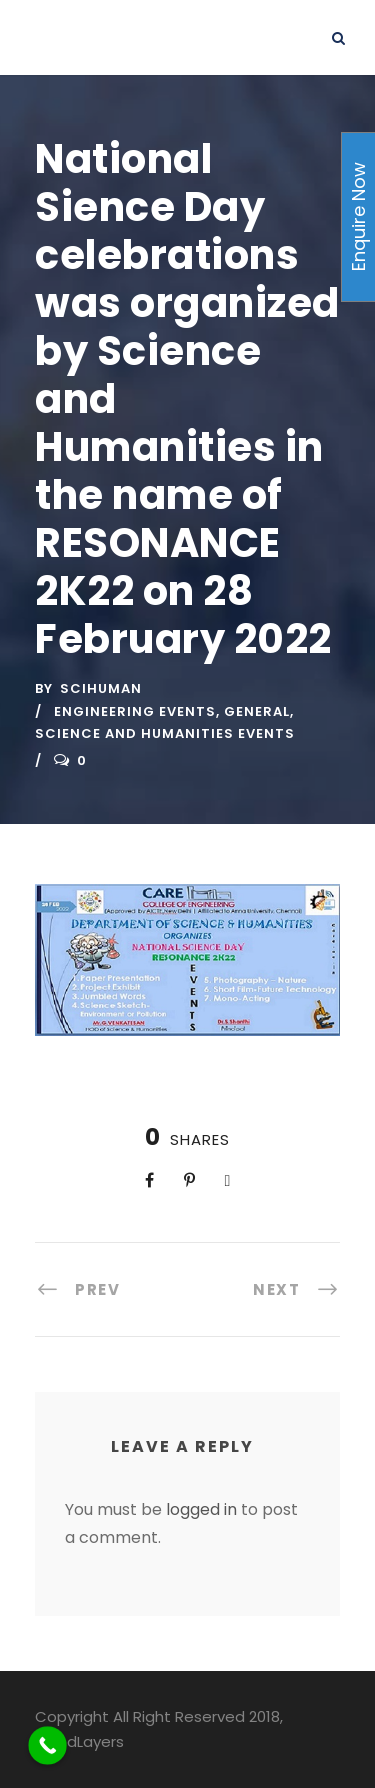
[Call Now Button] (47, 1745)
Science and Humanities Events (165, 733)
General (257, 711)
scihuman (101, 688)
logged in (201, 1509)
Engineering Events (135, 711)
